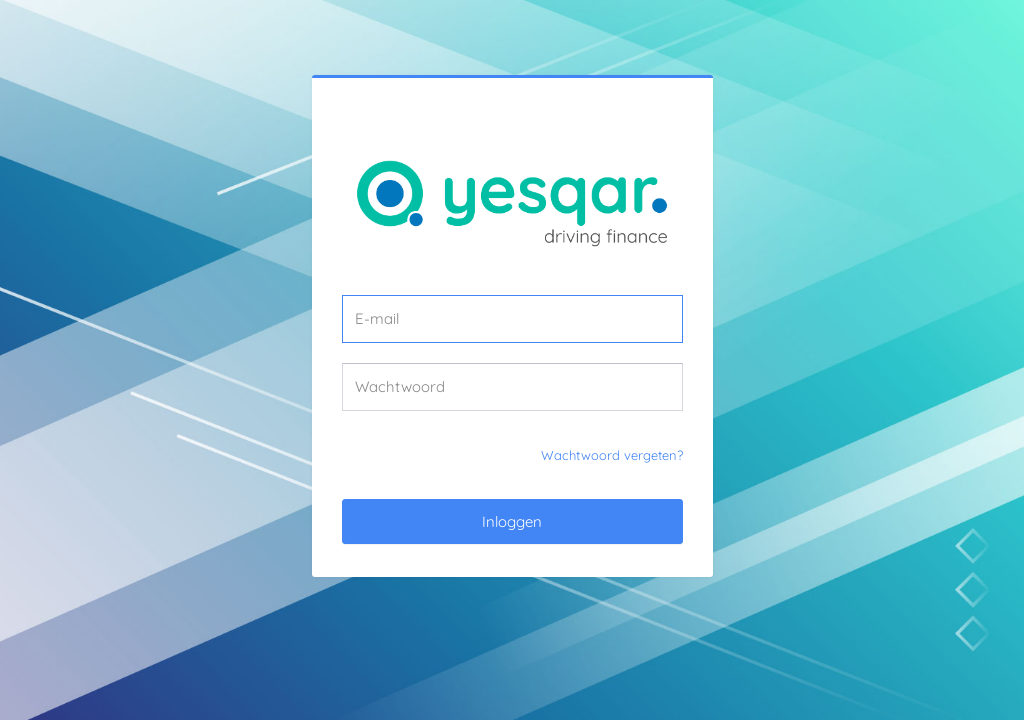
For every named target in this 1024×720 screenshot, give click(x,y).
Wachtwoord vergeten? (612, 455)
